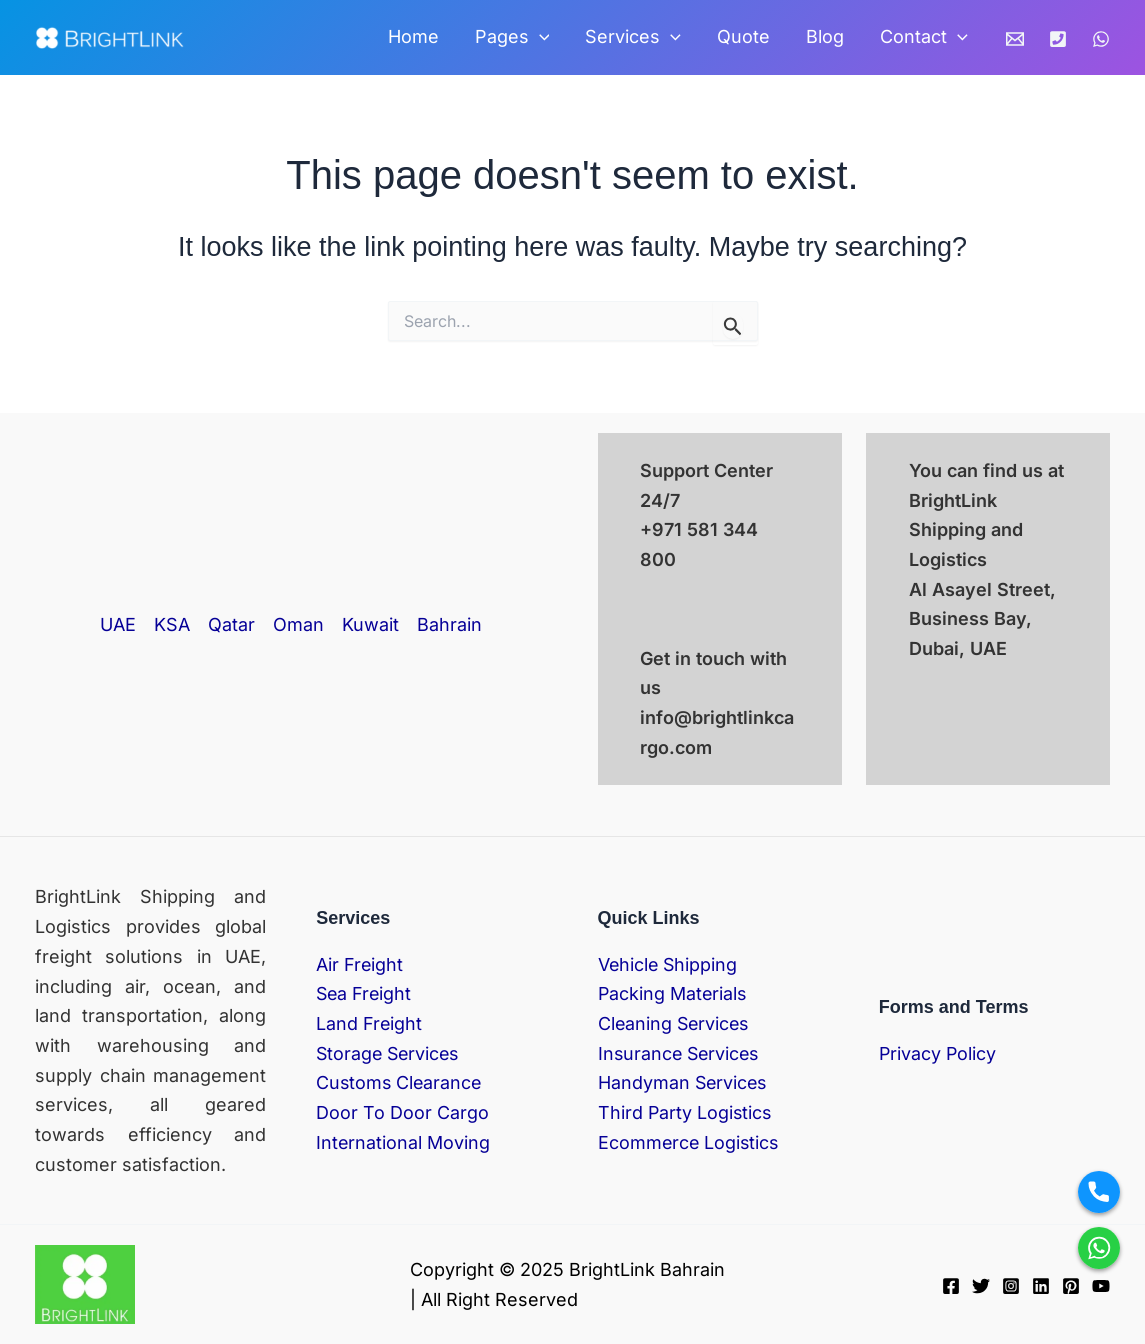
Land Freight (369, 1023)
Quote (743, 36)
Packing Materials (673, 993)
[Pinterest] (1071, 1286)
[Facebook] (951, 1286)
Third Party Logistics (686, 1112)
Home (413, 36)
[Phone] (1058, 39)
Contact (924, 37)
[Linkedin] (1041, 1286)
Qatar (231, 624)
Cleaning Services (675, 1023)
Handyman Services (684, 1082)
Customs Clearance (400, 1082)
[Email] (1015, 39)
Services (633, 37)
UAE (118, 624)
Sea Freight (365, 993)
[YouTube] (1101, 1286)
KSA (172, 624)
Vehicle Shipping (669, 964)
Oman (298, 624)
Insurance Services (681, 1053)
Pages (512, 37)
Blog (825, 36)
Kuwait (370, 624)
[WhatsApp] (1101, 39)
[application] (539, 37)
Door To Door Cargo (402, 1112)
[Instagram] (1011, 1286)
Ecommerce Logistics (690, 1142)
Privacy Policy (938, 1053)
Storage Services (390, 1053)
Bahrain (449, 624)
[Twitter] (981, 1286)
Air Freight (360, 964)
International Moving (403, 1142)
